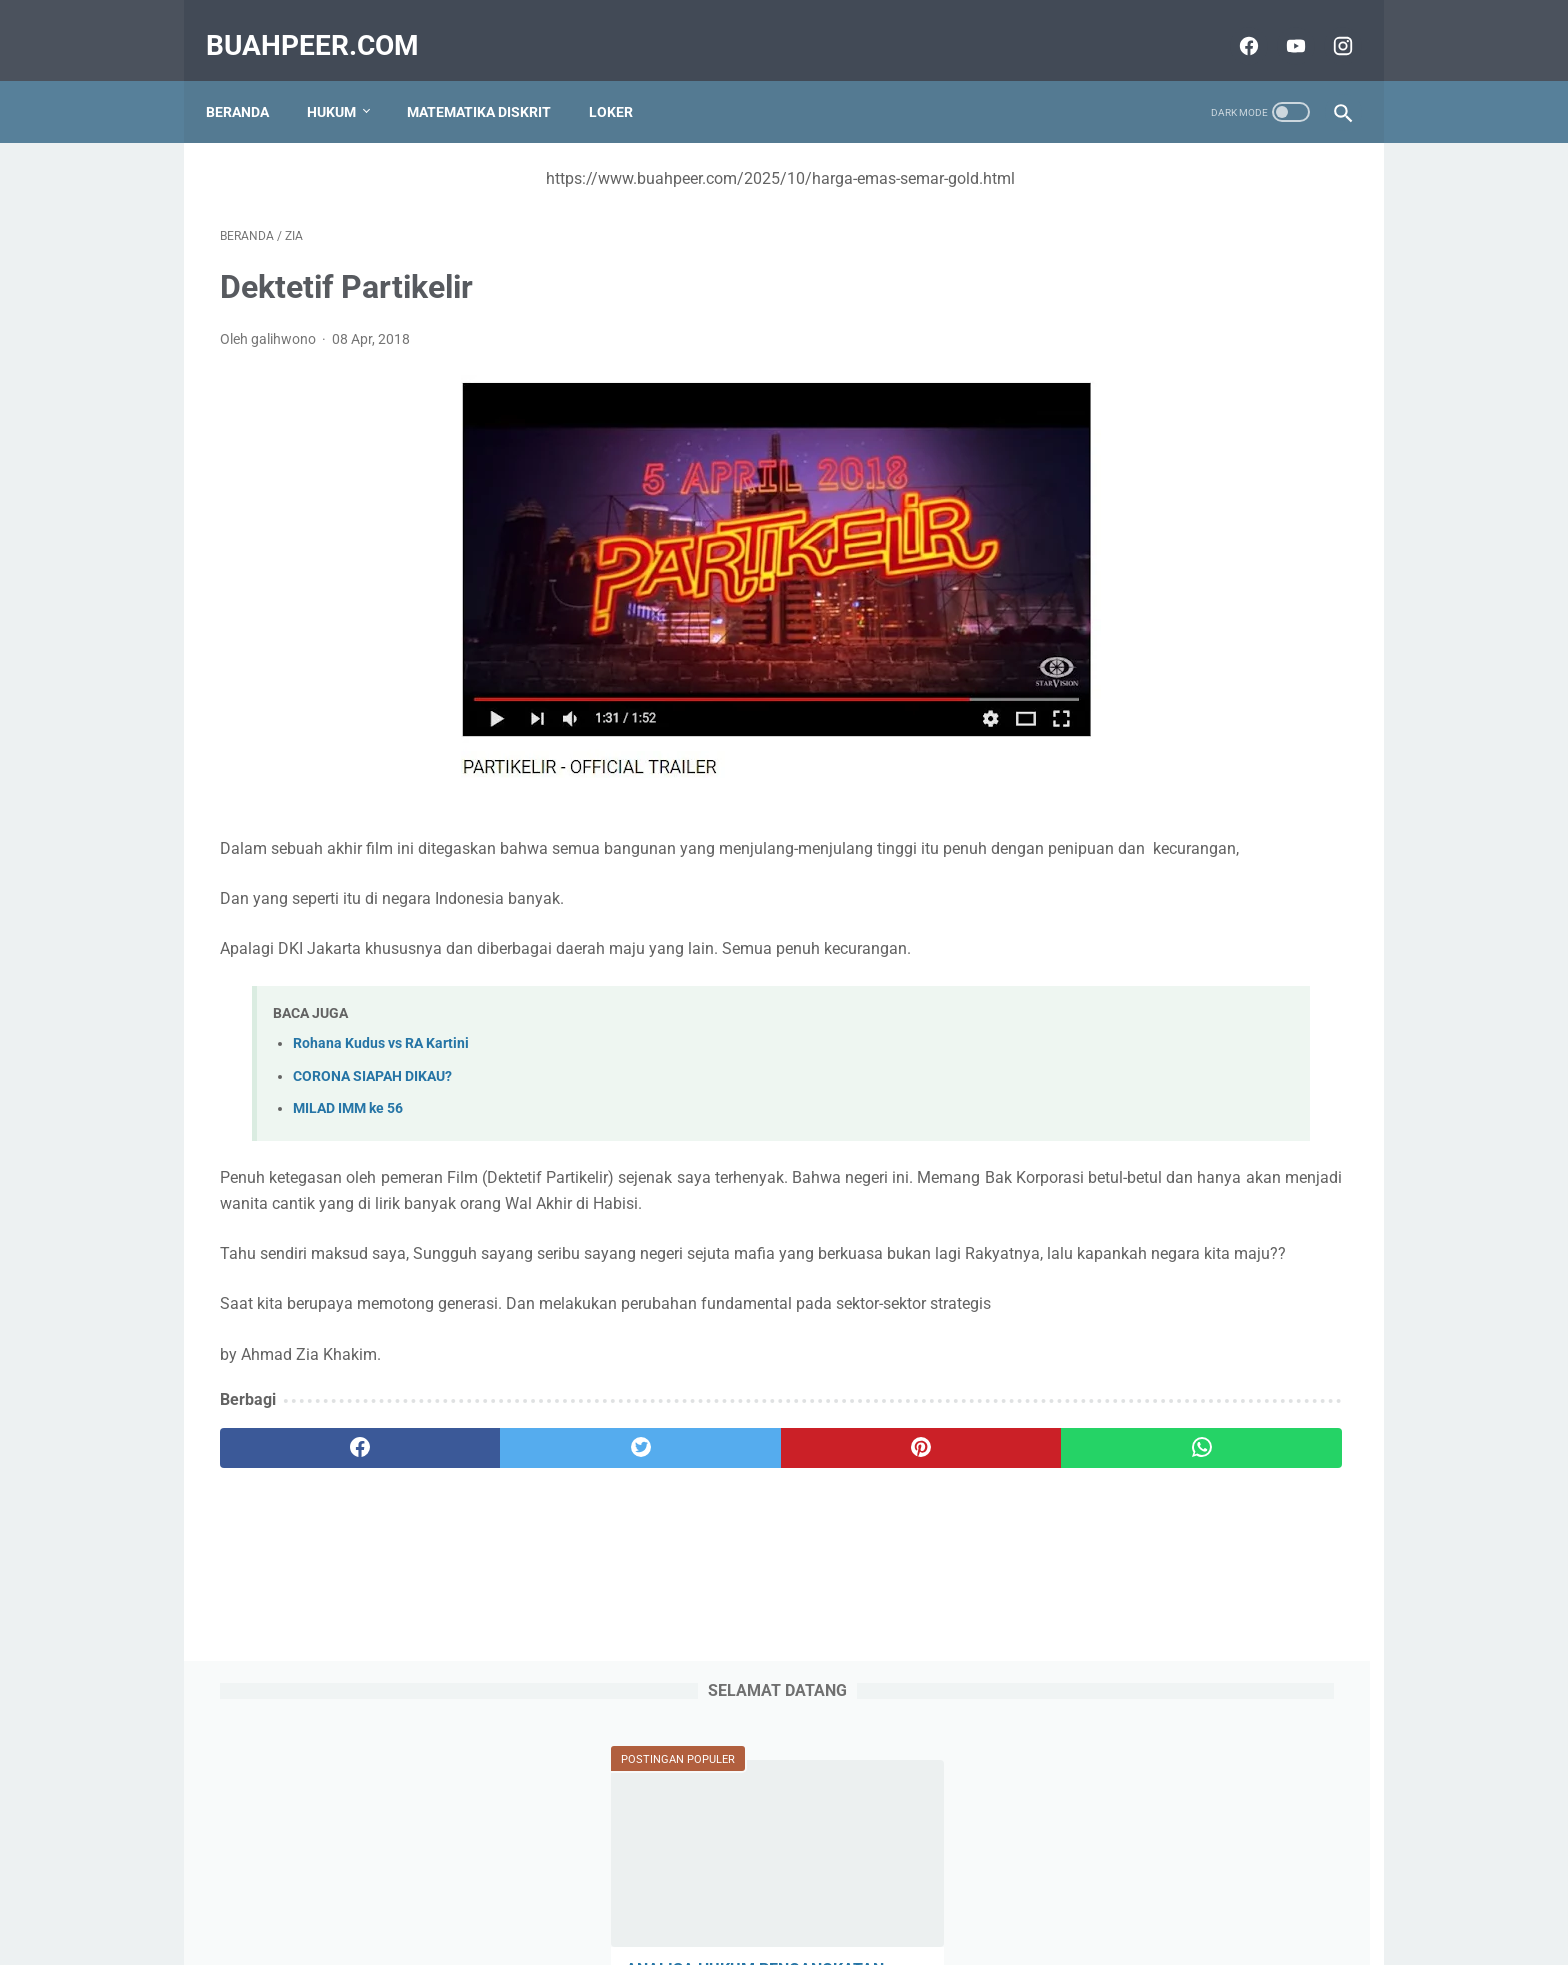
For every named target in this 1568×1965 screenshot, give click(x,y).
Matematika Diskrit (493, 79)
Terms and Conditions (883, 1892)
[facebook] (1232, 24)
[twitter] (503, 1529)
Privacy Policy (753, 1892)
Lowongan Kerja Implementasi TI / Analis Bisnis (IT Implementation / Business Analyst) (1187, 1460)
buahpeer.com (326, 23)
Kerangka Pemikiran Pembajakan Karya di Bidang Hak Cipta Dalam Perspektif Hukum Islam (1184, 1609)
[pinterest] (692, 1529)
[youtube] (1279, 24)
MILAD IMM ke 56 (348, 1113)
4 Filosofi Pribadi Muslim (1152, 1211)
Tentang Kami (647, 1892)
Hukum (345, 79)
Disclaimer (1003, 1892)
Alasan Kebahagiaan (1137, 987)
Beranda (251, 79)
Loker (625, 79)
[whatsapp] (881, 1529)
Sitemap (558, 1892)
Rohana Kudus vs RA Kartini (381, 1049)
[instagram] (1326, 24)
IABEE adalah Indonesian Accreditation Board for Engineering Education (1192, 738)
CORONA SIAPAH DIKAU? (372, 1081)
